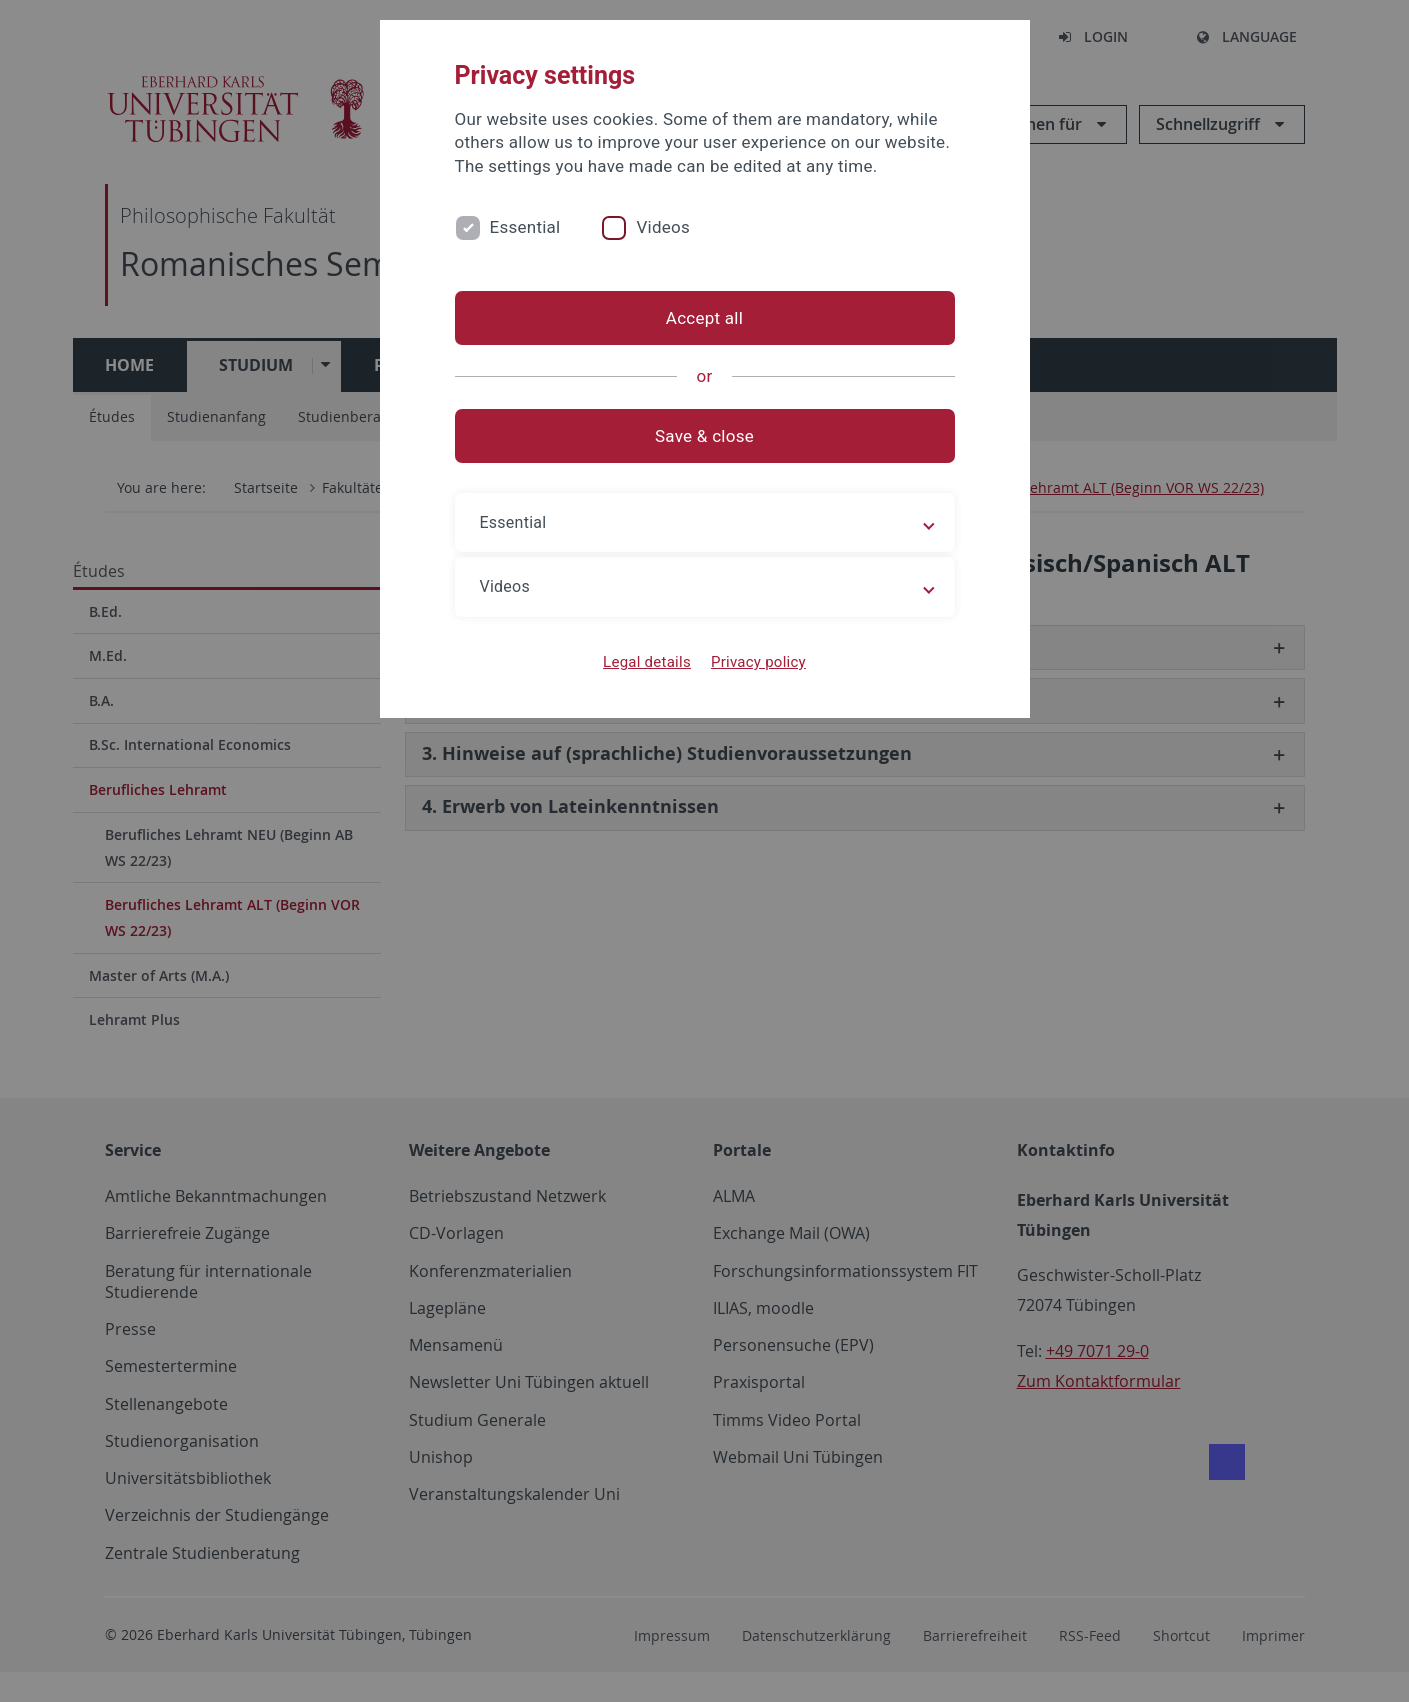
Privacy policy (758, 662)
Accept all (704, 318)
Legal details (647, 662)
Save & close (704, 436)
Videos (663, 227)
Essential (525, 227)
